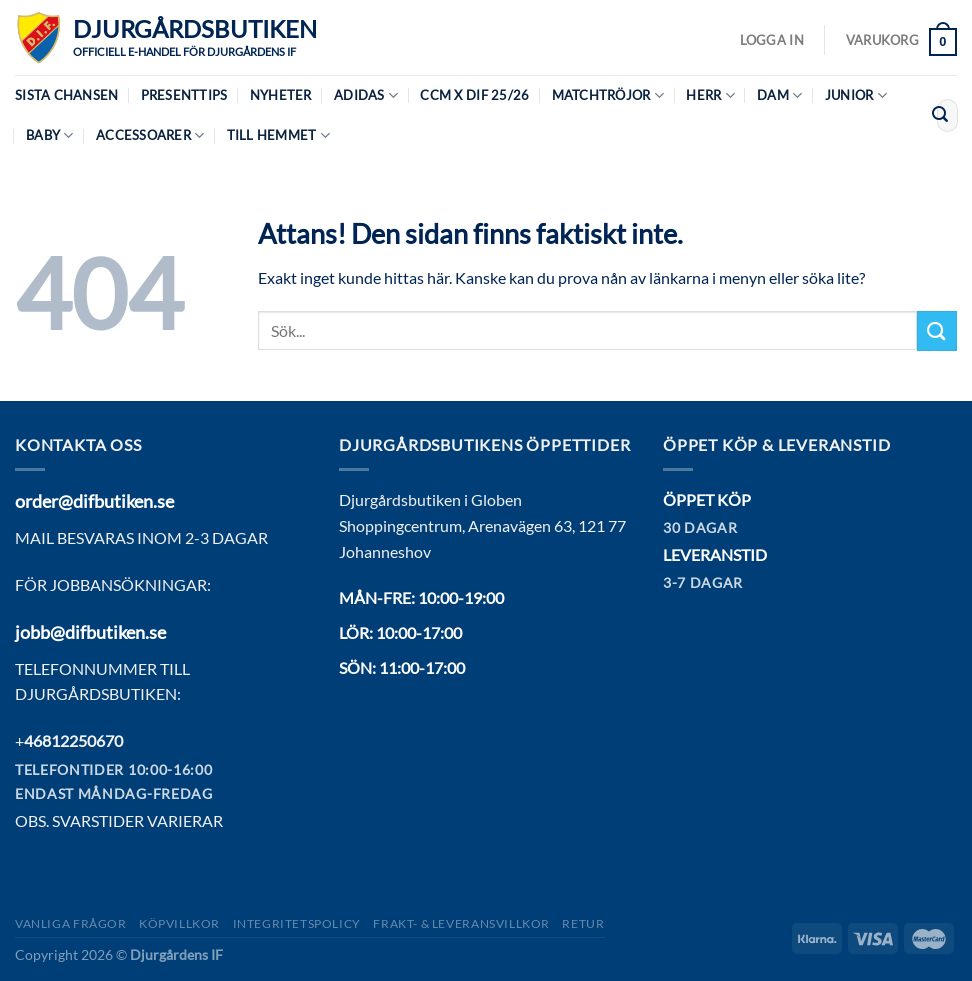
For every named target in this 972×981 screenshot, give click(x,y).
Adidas (366, 95)
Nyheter (281, 95)
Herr (710, 95)
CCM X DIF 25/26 (474, 95)
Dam (779, 95)
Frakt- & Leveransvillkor (461, 923)
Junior (856, 95)
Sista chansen (66, 95)
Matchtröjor (608, 95)
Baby (49, 135)
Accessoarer (150, 135)
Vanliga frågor (71, 923)
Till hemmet (278, 135)
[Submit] (940, 116)
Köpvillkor (179, 923)
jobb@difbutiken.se (90, 632)
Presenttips (184, 95)
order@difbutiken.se (94, 501)
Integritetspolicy (297, 923)
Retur (583, 923)
